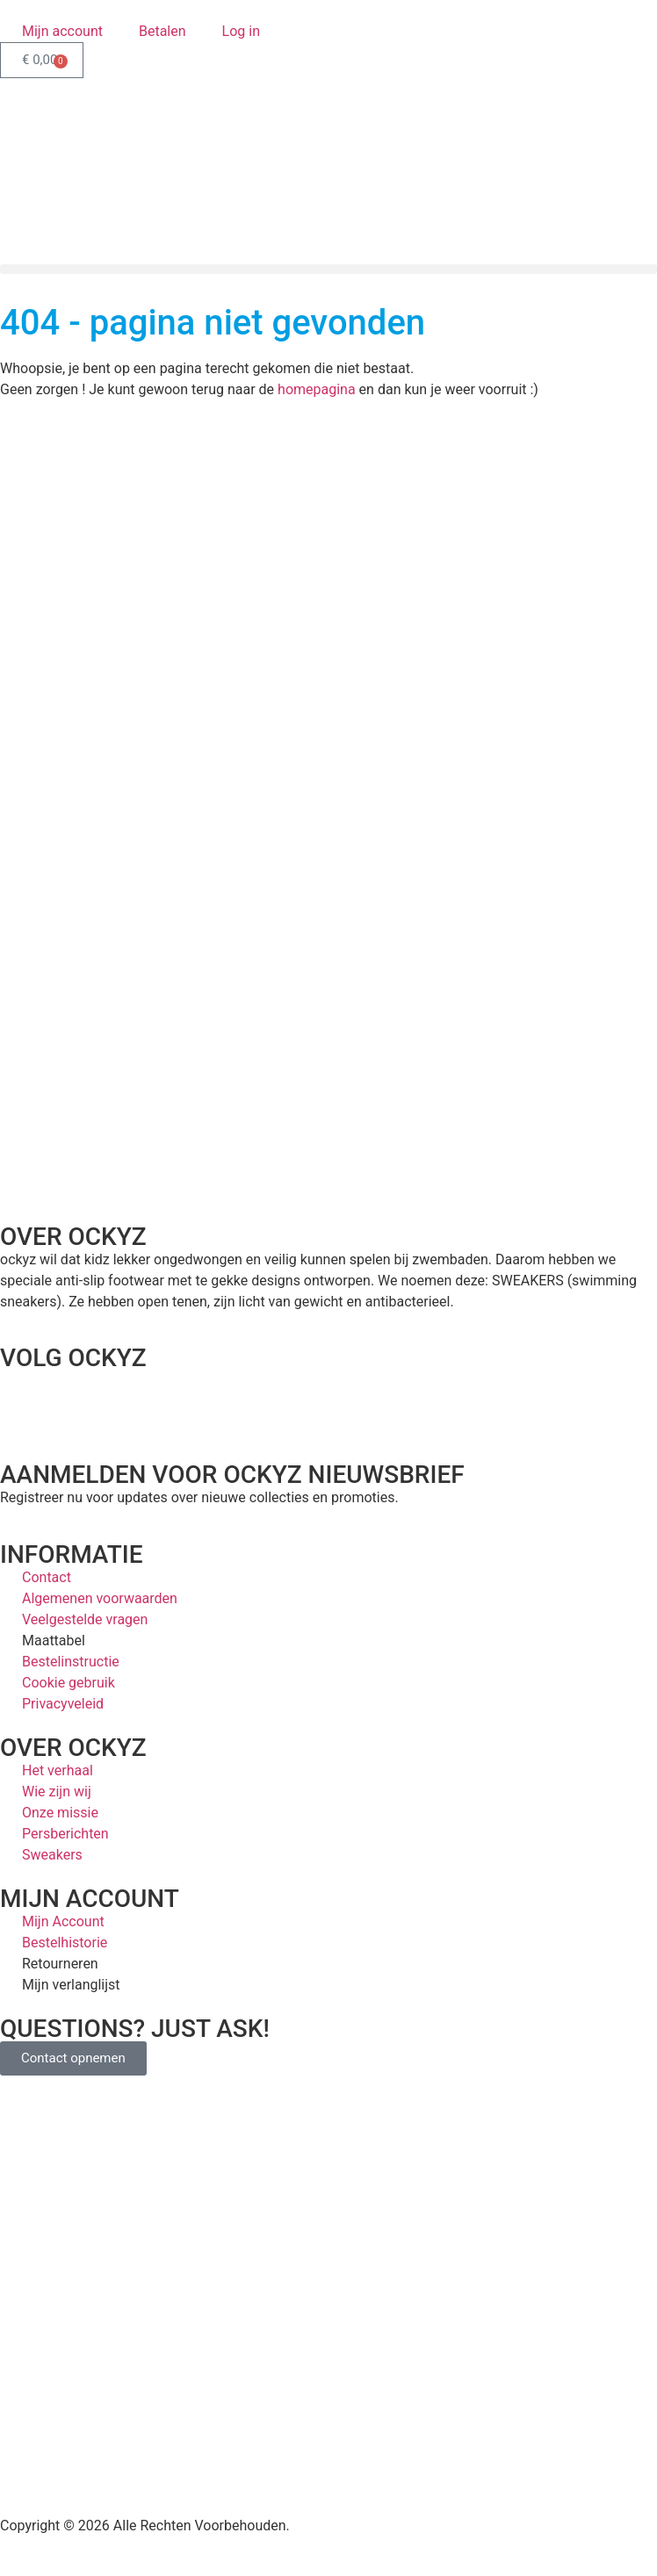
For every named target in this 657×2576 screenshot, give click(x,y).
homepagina (317, 389)
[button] (328, 269)
